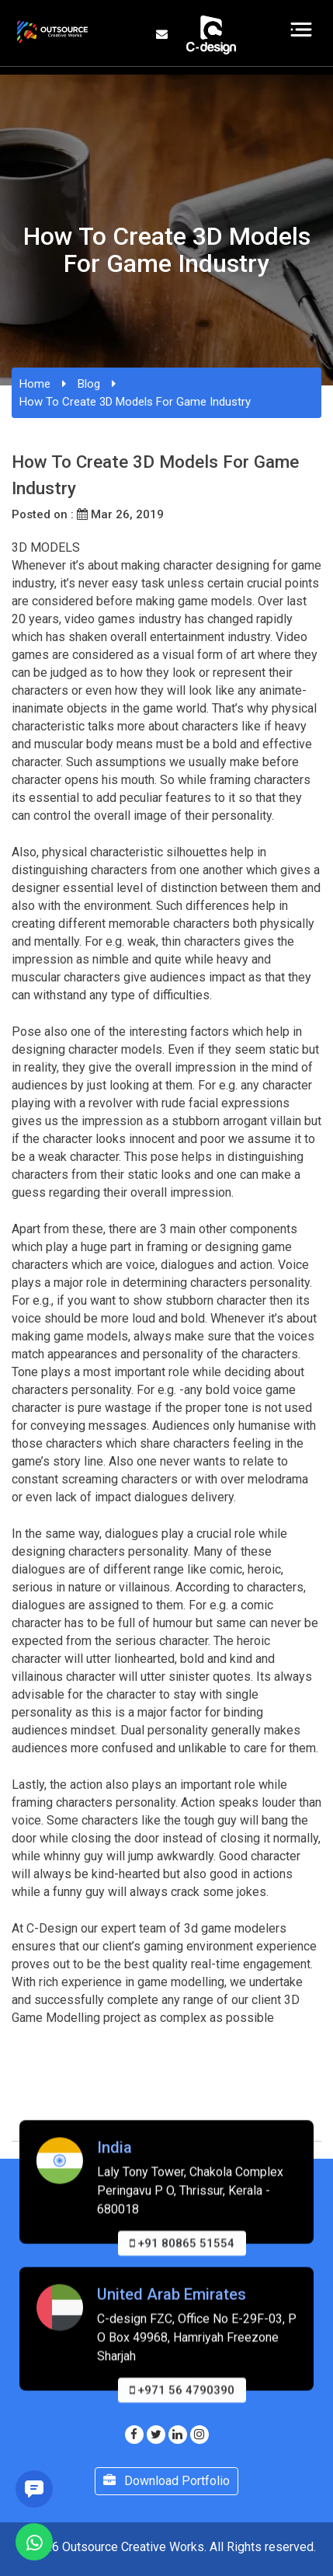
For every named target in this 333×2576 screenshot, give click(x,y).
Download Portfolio (166, 2480)
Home (34, 384)
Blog (89, 384)
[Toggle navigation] (301, 29)
